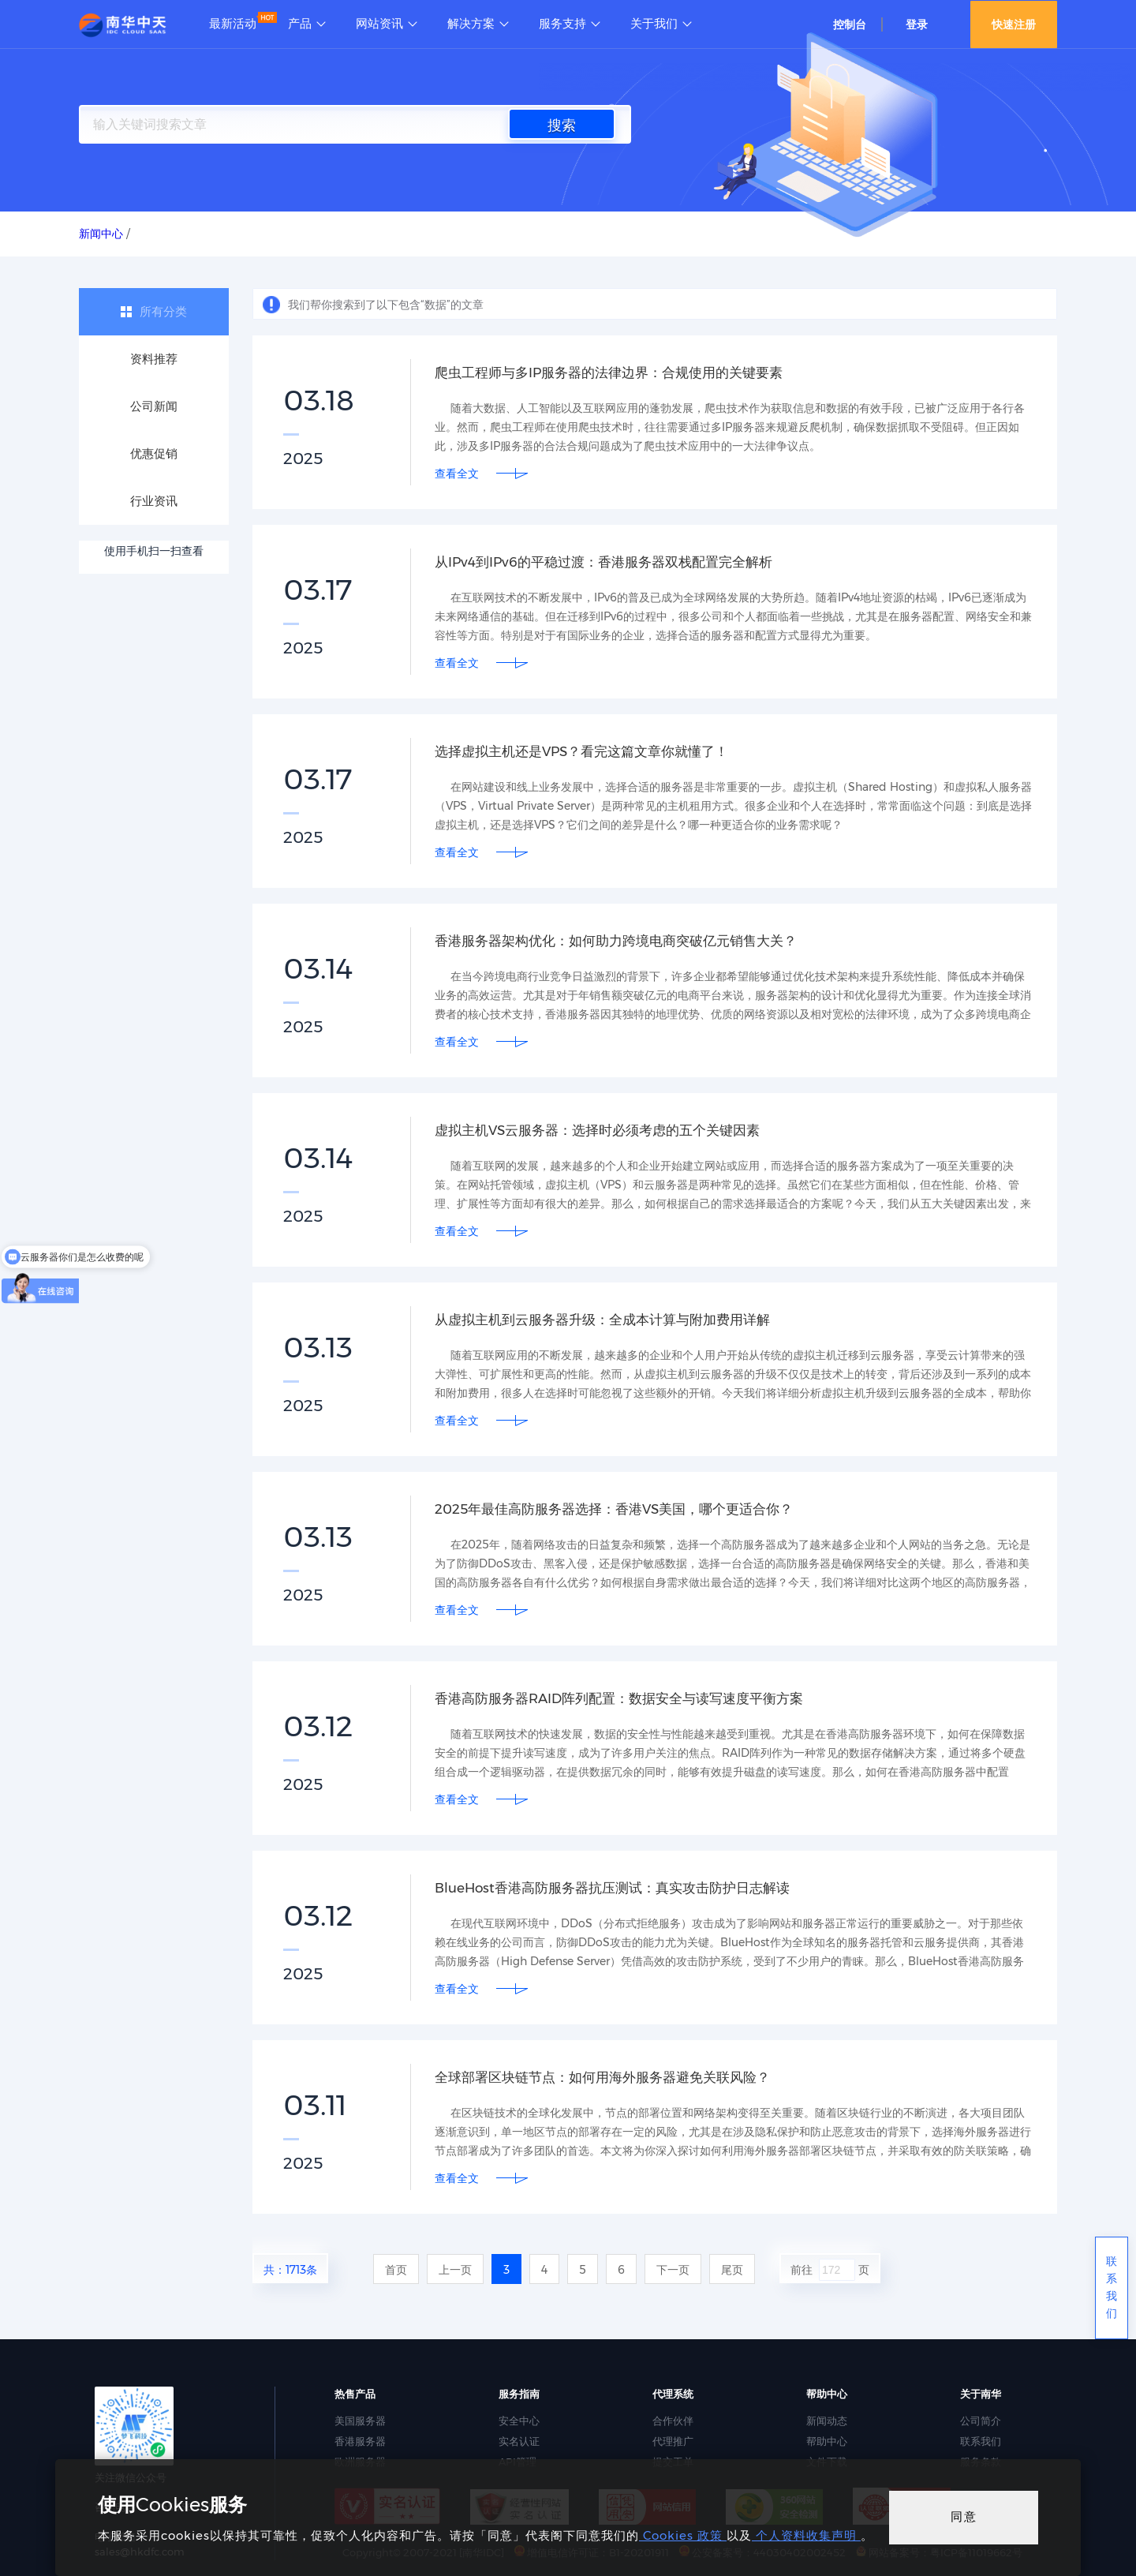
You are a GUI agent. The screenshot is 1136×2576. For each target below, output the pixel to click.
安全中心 (519, 2420)
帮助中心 (826, 2441)
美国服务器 (360, 2420)
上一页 (455, 2270)
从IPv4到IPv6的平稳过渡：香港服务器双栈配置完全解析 (613, 562)
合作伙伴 (672, 2420)
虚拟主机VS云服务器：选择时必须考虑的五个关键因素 (607, 1130)
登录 (917, 24)
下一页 (672, 2270)
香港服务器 (360, 2441)
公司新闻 (154, 406)
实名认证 (519, 2441)
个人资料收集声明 (806, 2535)
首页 (396, 2270)
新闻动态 (826, 2420)
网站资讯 (379, 24)
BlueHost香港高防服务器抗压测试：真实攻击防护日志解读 (623, 1887)
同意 (964, 2516)
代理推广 (672, 2441)
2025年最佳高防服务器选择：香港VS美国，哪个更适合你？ (624, 1509)
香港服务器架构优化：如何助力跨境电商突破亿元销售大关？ (626, 940)
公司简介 (980, 2420)
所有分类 (163, 311)
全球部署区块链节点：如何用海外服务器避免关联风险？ (612, 2077)
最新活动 (232, 24)
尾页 (732, 2270)
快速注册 (1014, 24)
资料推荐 (154, 358)
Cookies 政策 (683, 2535)
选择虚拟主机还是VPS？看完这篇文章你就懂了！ (590, 751)
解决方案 (471, 24)
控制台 (849, 24)
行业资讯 (154, 500)
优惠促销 (154, 453)
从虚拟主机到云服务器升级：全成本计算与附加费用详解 (612, 1319)
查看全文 (457, 473)
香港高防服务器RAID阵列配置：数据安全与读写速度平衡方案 (630, 1698)
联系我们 (980, 2441)
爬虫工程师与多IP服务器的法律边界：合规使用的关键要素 (619, 372)
